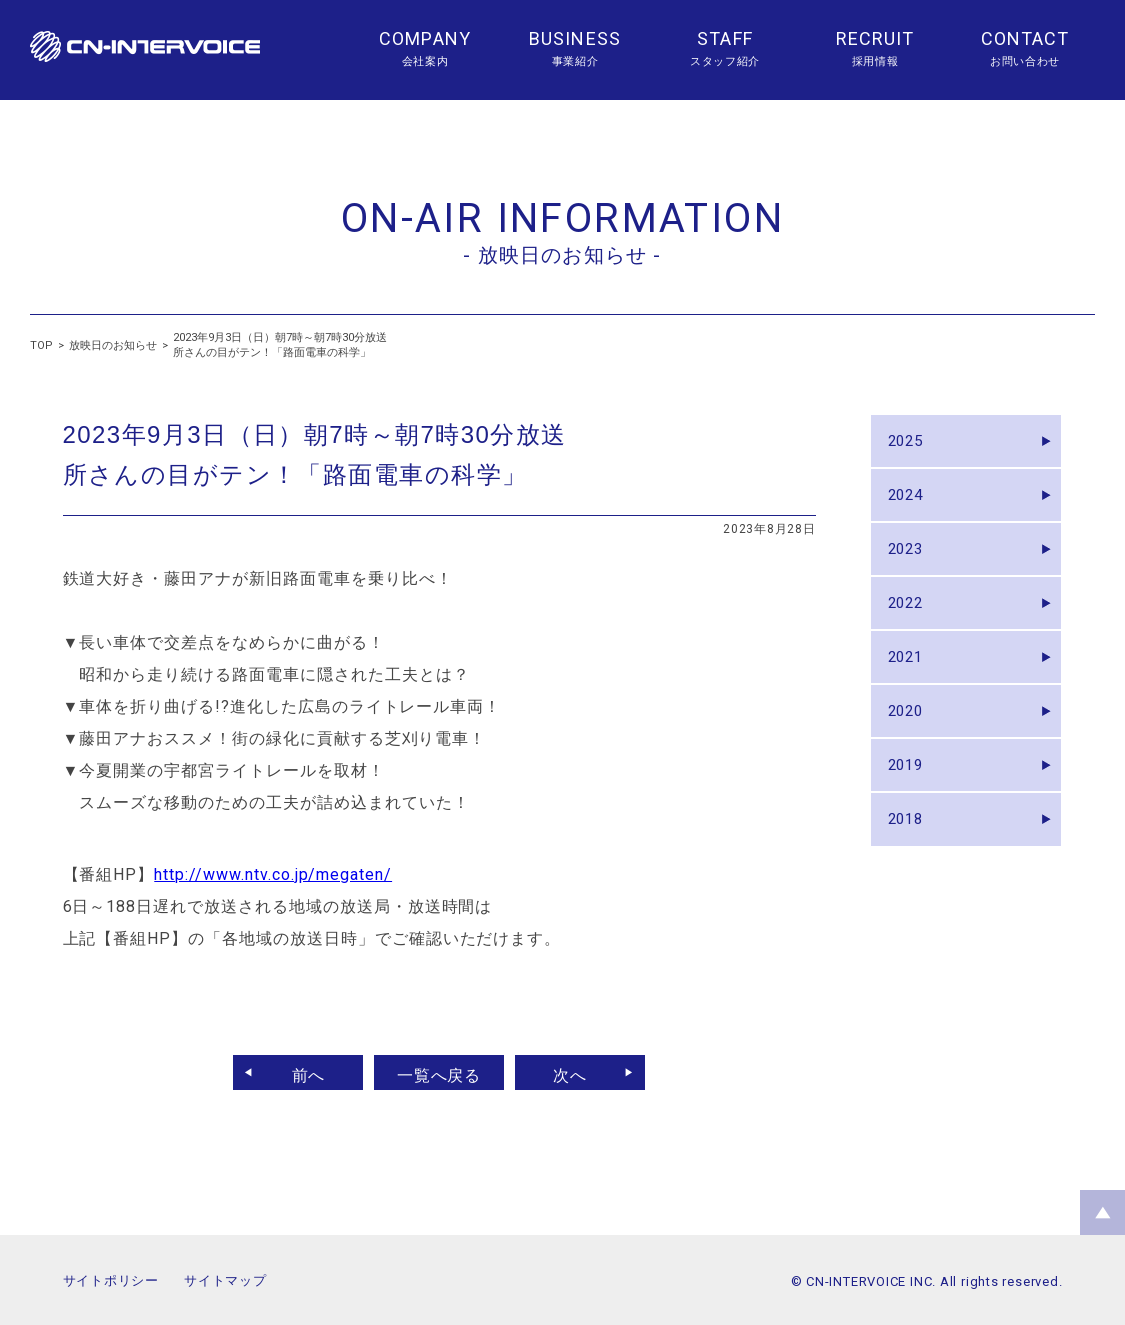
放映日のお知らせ (113, 345)
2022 (911, 627)
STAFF (724, 38)
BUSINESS (575, 38)
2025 (911, 444)
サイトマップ (225, 1280)
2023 (911, 566)
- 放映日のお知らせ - (562, 255)
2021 (911, 688)
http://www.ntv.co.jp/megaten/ (273, 874)
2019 (911, 810)
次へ (579, 1072)
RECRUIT (875, 38)
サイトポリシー (111, 1280)
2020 (911, 749)
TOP (41, 345)
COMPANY (425, 38)
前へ (299, 1072)
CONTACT (1025, 38)
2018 (911, 871)
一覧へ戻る (439, 1072)
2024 (911, 505)
